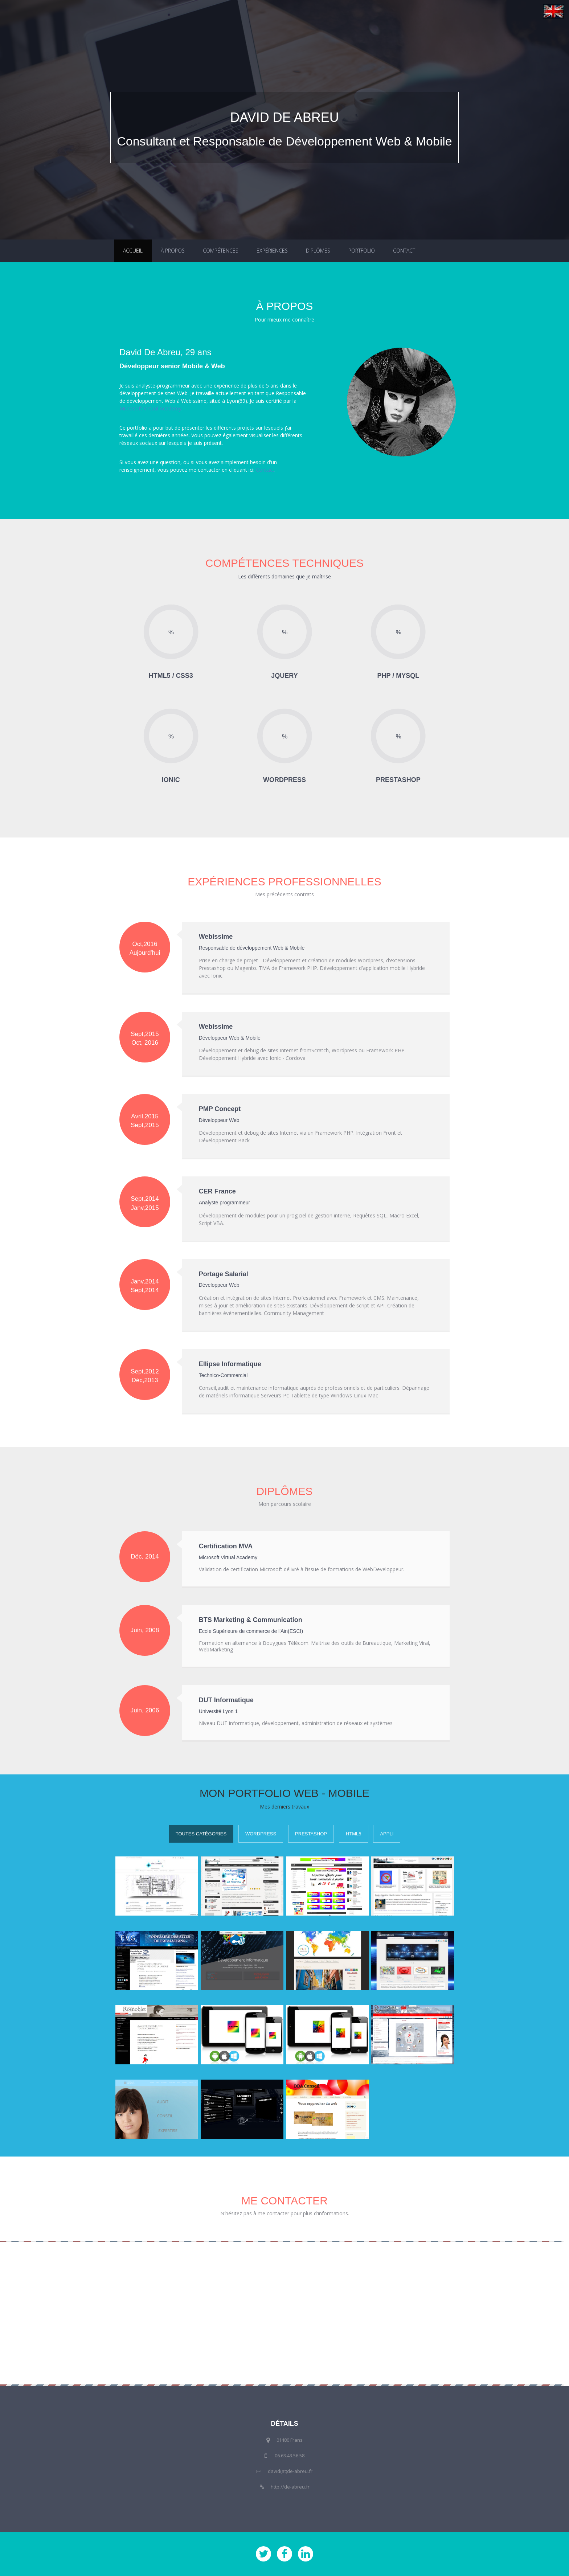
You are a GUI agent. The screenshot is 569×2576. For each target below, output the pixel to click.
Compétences (220, 250)
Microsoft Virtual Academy (150, 408)
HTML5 (353, 1833)
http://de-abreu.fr (290, 2486)
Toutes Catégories (201, 1833)
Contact (404, 250)
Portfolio (361, 250)
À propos (173, 250)
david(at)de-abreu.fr (290, 2471)
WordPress (260, 1833)
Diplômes (318, 250)
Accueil (133, 250)
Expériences (272, 250)
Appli (386, 1833)
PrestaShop (311, 1833)
